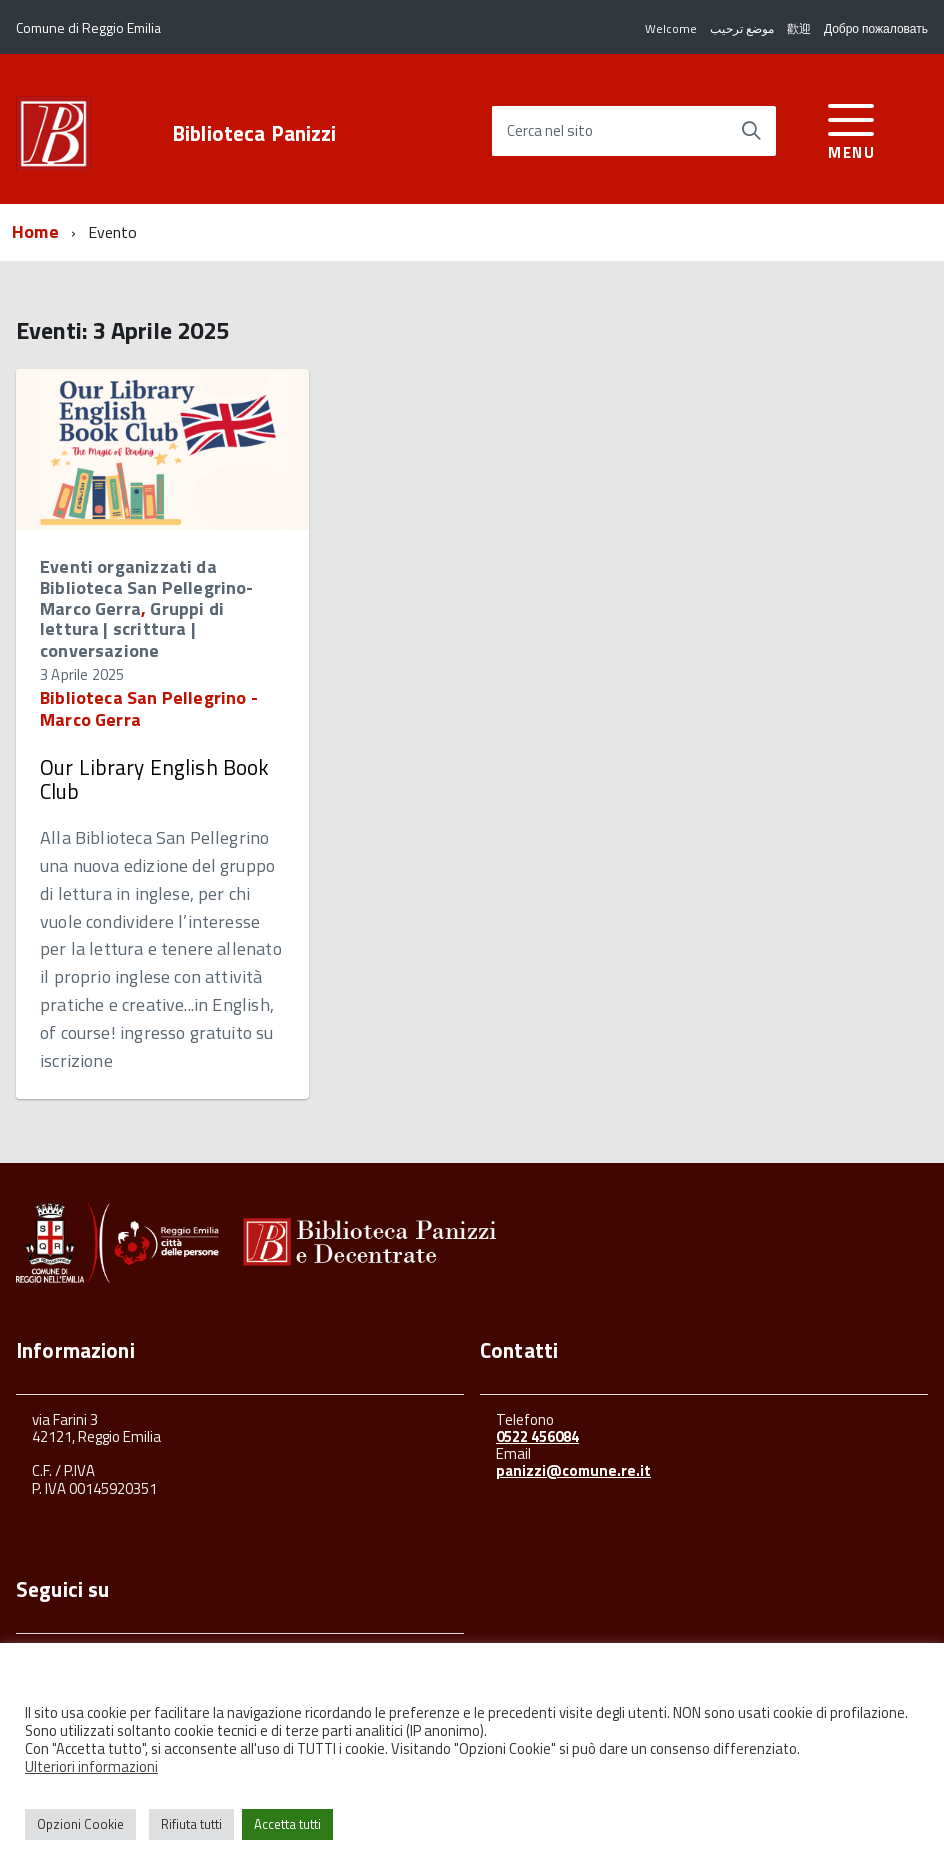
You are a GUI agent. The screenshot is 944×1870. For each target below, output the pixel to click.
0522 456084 (537, 1436)
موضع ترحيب (742, 28)
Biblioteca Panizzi (254, 133)
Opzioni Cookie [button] (80, 1824)
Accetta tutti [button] (287, 1824)
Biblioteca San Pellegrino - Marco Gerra (149, 708)
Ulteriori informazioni (91, 1766)
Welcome (671, 28)
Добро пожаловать (876, 28)
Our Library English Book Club (155, 779)
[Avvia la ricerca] (751, 131)
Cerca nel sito (550, 131)
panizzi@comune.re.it (573, 1470)
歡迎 (799, 28)
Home (35, 231)
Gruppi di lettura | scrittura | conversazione (132, 629)
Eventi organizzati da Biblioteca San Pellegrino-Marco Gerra (147, 587)
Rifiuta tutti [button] (191, 1824)
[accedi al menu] (851, 128)
